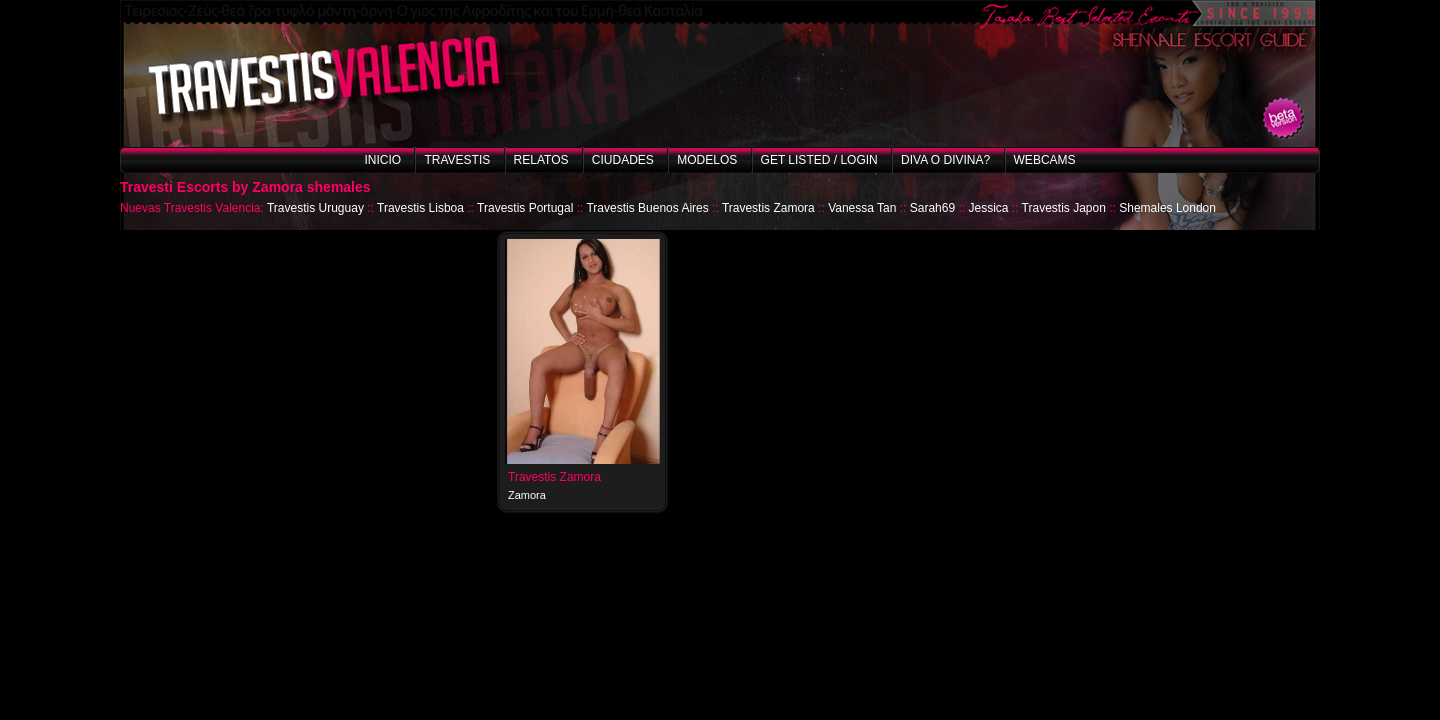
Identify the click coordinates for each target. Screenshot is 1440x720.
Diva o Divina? (945, 160)
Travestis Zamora (768, 208)
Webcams (1045, 160)
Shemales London (1167, 208)
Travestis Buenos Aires (647, 208)
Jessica (988, 208)
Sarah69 (932, 208)
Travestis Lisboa (420, 208)
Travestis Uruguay (315, 208)
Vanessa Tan (862, 208)
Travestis (457, 160)
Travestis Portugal (525, 208)
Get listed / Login (819, 160)
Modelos (707, 160)
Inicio (382, 160)
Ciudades (623, 160)
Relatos (541, 160)
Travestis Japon (1064, 208)
